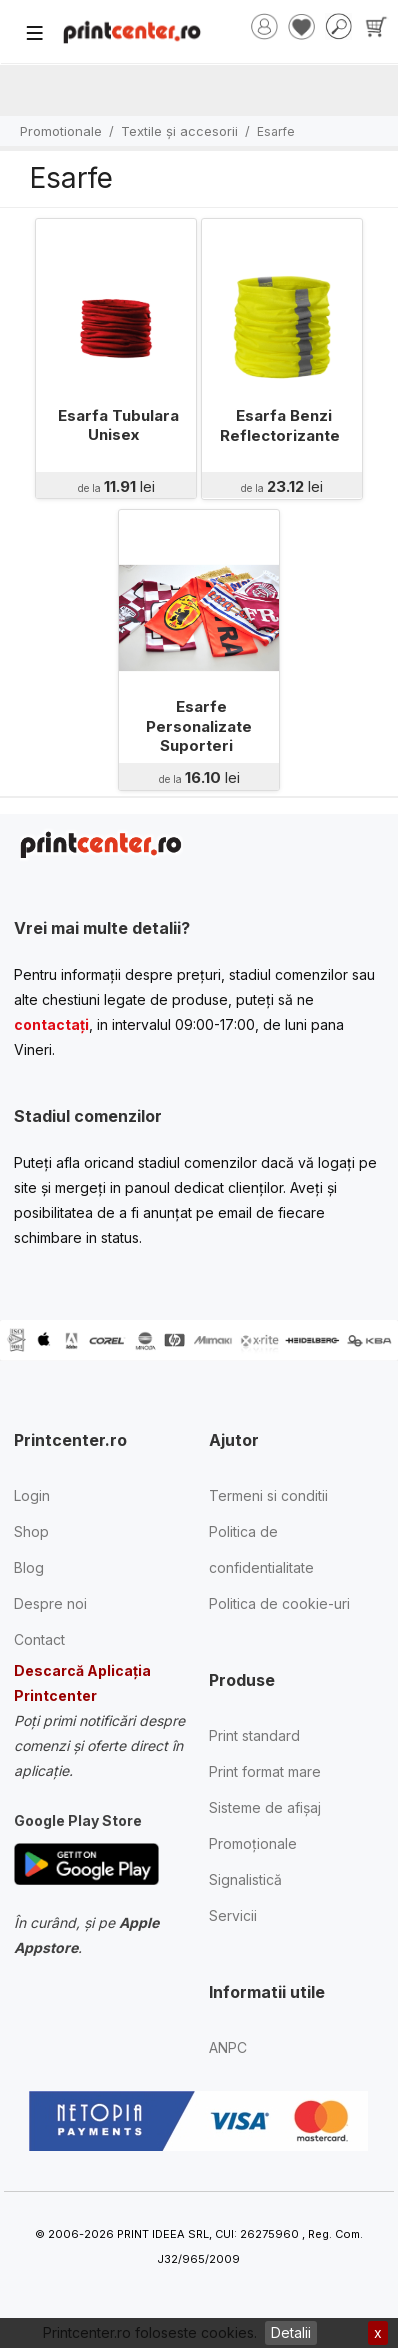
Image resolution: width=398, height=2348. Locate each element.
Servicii (233, 1915)
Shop (31, 1531)
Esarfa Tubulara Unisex (118, 425)
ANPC (228, 2047)
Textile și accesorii (179, 131)
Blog (29, 1567)
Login (32, 1495)
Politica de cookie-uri (279, 1603)
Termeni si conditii (268, 1495)
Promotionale (61, 131)
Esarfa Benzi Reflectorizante (280, 425)
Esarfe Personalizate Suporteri (199, 726)
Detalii (291, 2332)
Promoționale (253, 1843)
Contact (39, 1639)
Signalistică (245, 1879)
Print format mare (265, 1771)
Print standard (254, 1735)
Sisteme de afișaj (265, 1807)
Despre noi (50, 1603)
